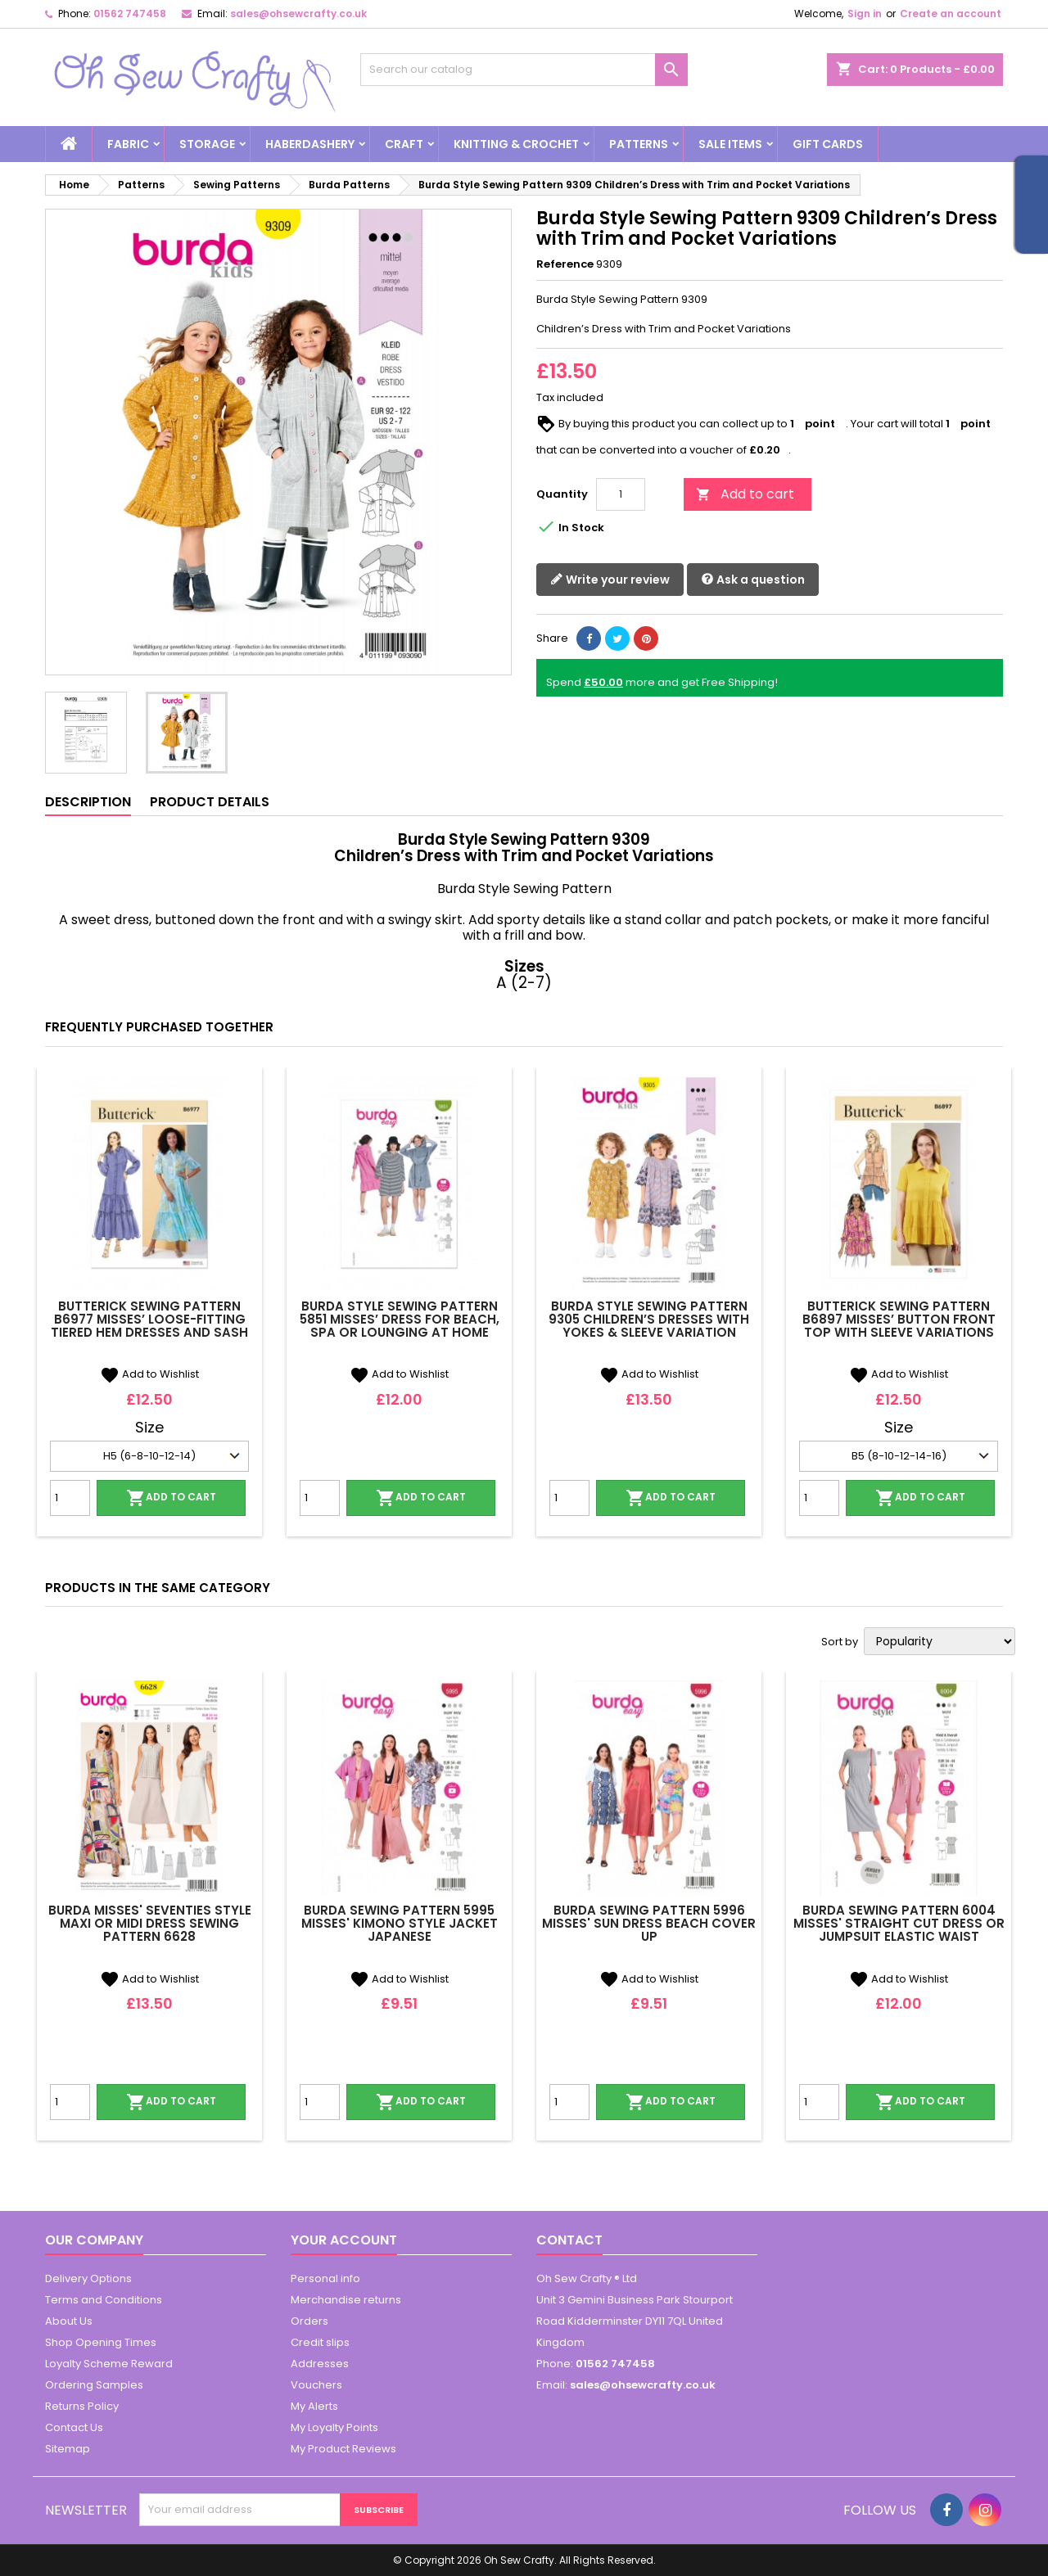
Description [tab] (88, 801)
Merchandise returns (346, 2300)
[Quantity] (620, 494)
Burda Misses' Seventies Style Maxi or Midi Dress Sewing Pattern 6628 (149, 1923)
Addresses (320, 2363)
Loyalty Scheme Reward (109, 2363)
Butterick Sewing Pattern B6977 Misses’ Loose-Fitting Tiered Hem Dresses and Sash (149, 1319)
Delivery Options (88, 2278)
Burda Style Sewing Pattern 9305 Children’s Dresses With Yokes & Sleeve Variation (649, 1319)
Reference (565, 264)
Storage (207, 144)
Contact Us (74, 2427)
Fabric (128, 144)
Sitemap (67, 2448)
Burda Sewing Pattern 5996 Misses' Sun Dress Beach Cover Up (649, 1923)
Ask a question (753, 580)
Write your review (610, 580)
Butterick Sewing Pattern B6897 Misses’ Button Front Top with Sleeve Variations (899, 1319)
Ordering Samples (94, 2385)
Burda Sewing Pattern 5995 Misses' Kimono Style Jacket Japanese (399, 1923)
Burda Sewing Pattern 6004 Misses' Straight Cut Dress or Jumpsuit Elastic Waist (899, 1923)
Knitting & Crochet (516, 144)
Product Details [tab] (209, 801)
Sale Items (730, 144)
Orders (309, 2321)
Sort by (839, 1642)
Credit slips (320, 2342)
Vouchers (316, 2385)
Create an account (950, 13)
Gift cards (828, 144)
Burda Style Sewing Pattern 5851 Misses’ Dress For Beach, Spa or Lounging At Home (399, 1319)
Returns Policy (82, 2406)
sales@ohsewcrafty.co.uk (298, 13)
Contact (569, 2240)
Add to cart (745, 494)
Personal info (325, 2278)
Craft (404, 144)
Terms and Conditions (103, 2300)
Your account (344, 2240)
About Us (69, 2321)
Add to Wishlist (149, 1374)
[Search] (524, 69)
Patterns (638, 144)
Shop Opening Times (100, 2342)
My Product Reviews (343, 2448)
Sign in (864, 13)
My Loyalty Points (334, 2427)
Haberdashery (310, 144)
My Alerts (314, 2406)
